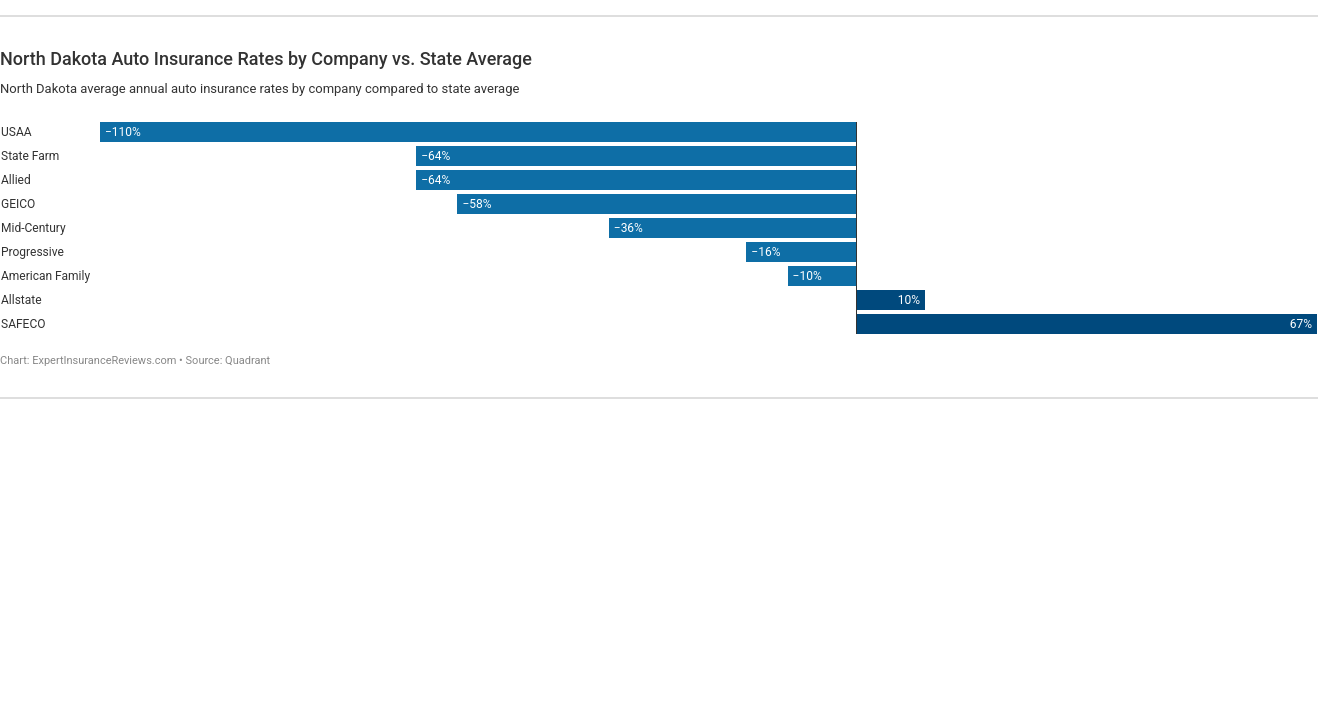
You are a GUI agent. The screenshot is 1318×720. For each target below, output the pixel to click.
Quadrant (247, 360)
